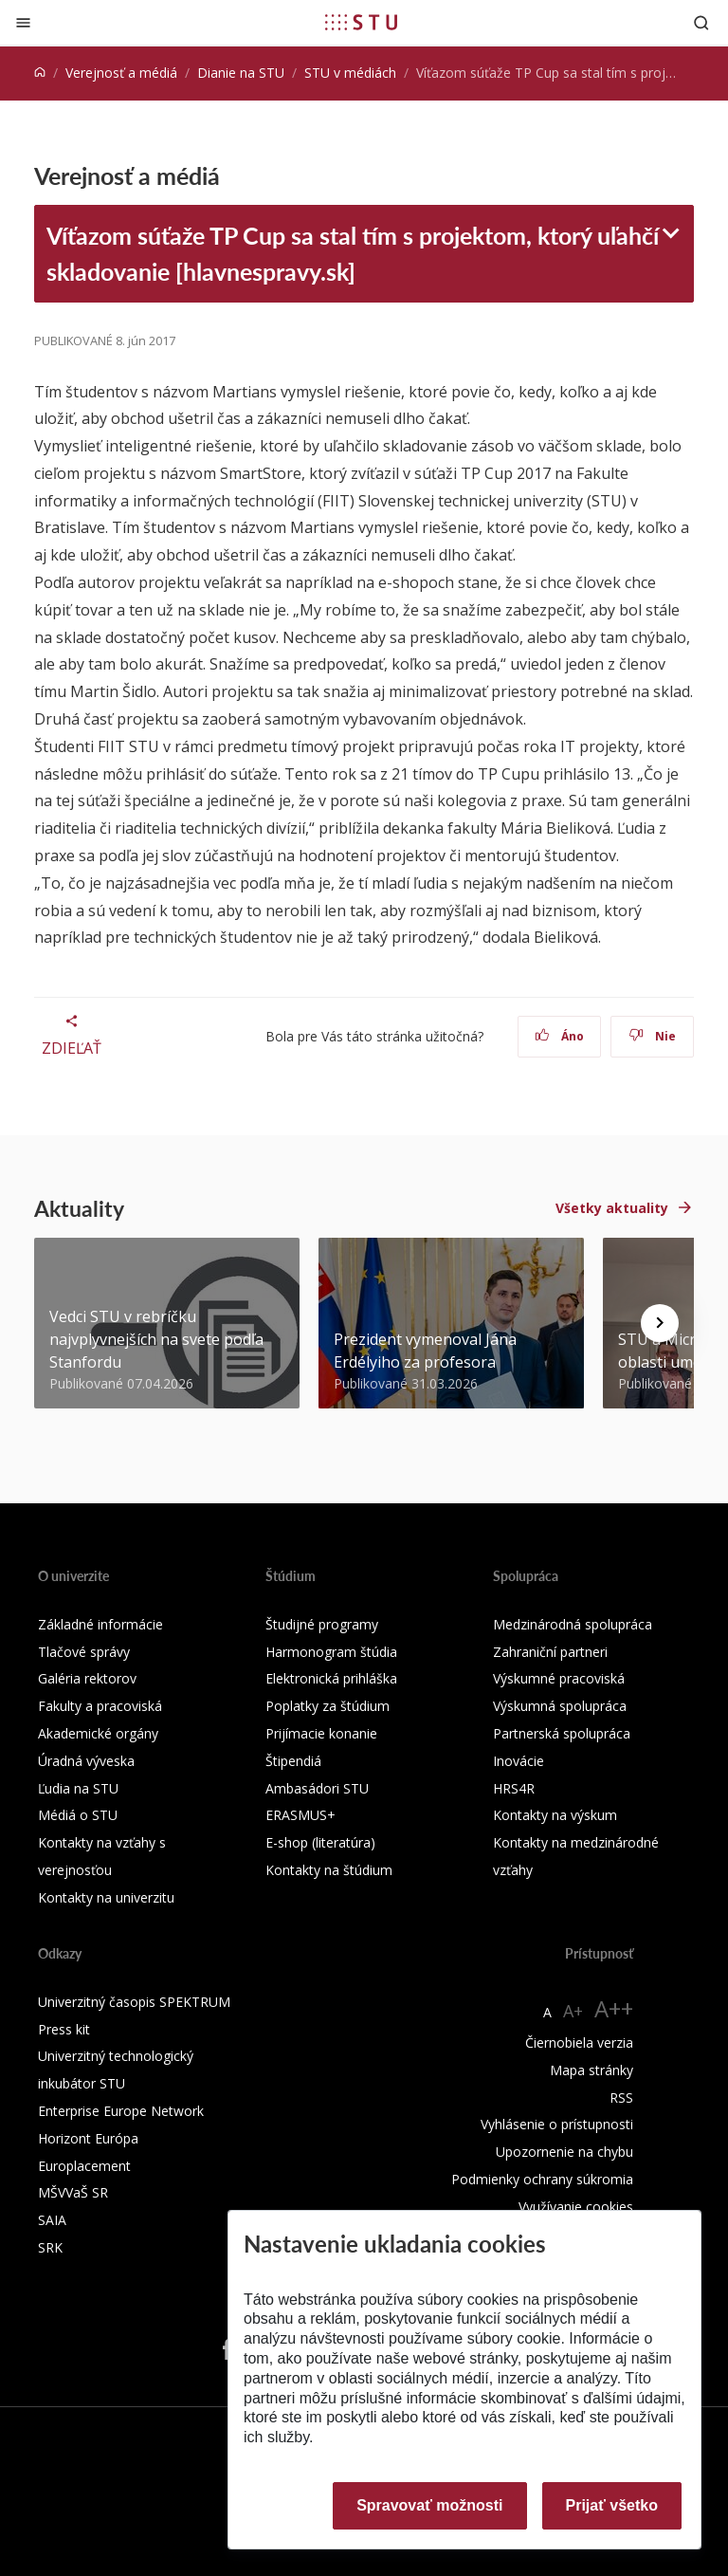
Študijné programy (321, 1624)
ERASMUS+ (300, 1815)
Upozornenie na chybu (564, 2152)
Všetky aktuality (611, 1208)
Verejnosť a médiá (121, 73)
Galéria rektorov (87, 1678)
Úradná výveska (86, 1761)
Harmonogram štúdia (331, 1652)
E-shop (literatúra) (320, 1842)
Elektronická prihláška (331, 1678)
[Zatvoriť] (23, 22)
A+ (573, 2010)
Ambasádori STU (317, 1788)
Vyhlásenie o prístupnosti (557, 2124)
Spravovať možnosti (429, 2505)
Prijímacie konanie (321, 1733)
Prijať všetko (612, 2505)
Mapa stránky (591, 2070)
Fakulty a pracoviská (100, 1706)
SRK (50, 2247)
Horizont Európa (88, 2138)
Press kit (64, 2029)
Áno (560, 1036)
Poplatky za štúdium (327, 1706)
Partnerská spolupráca (561, 1733)
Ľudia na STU (78, 1788)
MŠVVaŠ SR (73, 2192)
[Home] (40, 73)
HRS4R (514, 1788)
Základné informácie (100, 1624)
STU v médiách (350, 73)
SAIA (52, 2220)
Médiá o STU (78, 1815)
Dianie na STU (240, 73)
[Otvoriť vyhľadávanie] (701, 22)
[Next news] (660, 1323)
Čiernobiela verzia (579, 2042)
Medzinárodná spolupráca (572, 1624)
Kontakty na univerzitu (106, 1897)
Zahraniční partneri (550, 1652)
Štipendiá (293, 1761)
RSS (621, 2097)
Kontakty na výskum (555, 1815)
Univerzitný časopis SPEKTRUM (134, 2002)
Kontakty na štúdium (328, 1870)
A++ (613, 2008)
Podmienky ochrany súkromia (542, 2179)
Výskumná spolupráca (560, 1706)
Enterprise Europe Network (121, 2111)
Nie (652, 1036)
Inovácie (518, 1761)
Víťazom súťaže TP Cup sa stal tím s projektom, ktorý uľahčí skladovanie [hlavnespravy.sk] (352, 253)
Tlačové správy (84, 1652)
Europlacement (84, 2166)
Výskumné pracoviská (559, 1678)
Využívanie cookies (576, 2207)
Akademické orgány (98, 1733)
